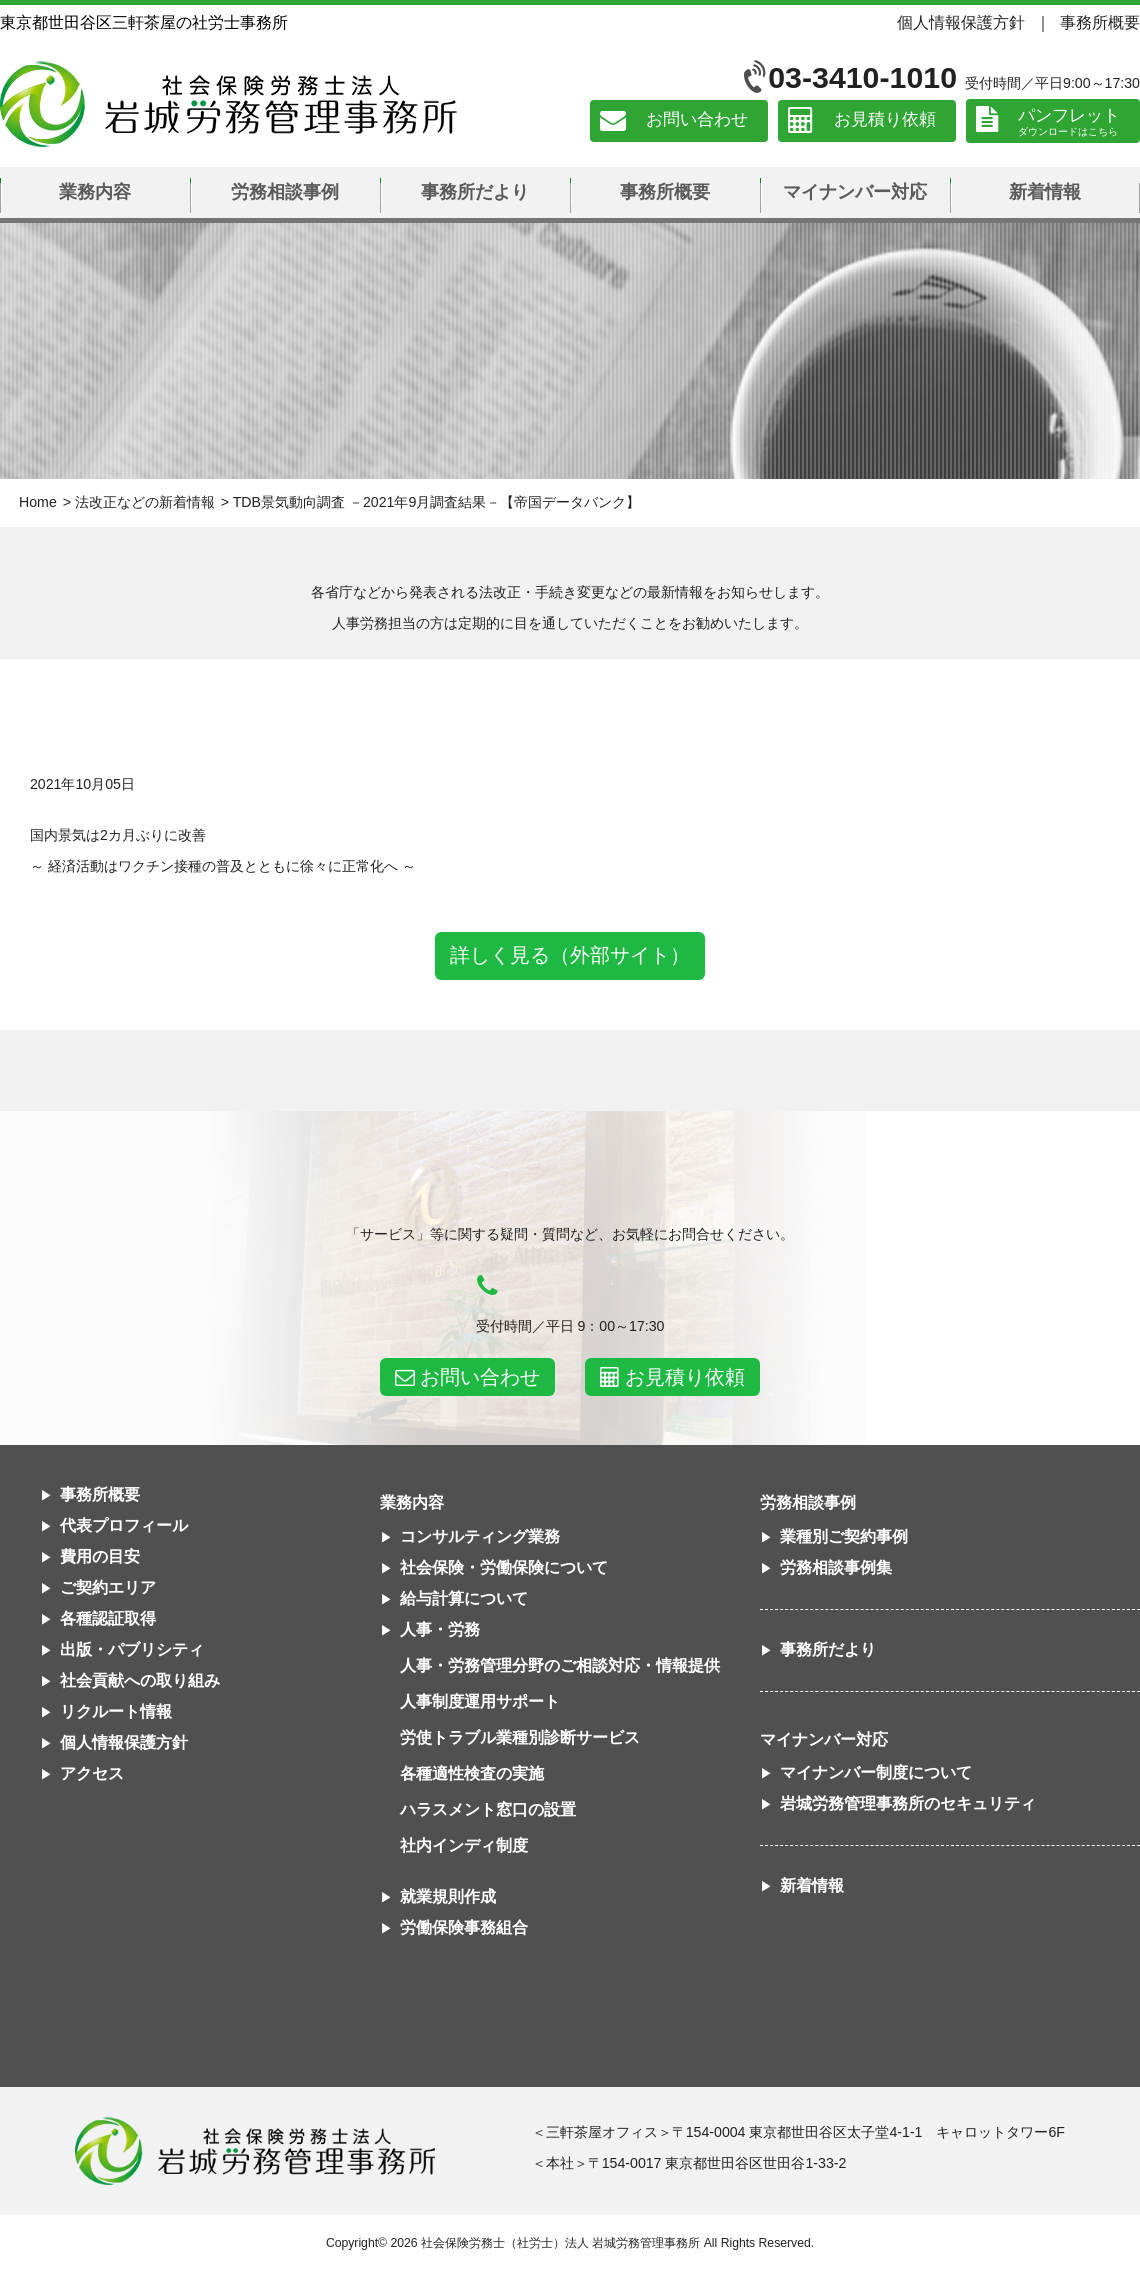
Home (38, 502)
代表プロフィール (124, 1525)
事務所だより (475, 192)
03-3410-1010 (862, 77)
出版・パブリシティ (132, 1649)
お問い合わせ (697, 120)
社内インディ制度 (464, 1845)
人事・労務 (440, 1629)
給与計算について (464, 1598)
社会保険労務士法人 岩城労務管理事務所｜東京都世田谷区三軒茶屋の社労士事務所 (228, 104)
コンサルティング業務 (480, 1536)
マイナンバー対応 (855, 192)
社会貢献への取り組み (140, 1680)
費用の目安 (100, 1556)
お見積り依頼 (885, 120)
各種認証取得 (108, 1618)
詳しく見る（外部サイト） (570, 955)
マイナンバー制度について (876, 1772)
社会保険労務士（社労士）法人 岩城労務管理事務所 (560, 2243)
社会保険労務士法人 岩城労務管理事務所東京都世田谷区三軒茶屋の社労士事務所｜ (255, 2151)
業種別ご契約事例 (844, 1536)
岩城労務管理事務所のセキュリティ (908, 1803)
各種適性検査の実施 (472, 1773)
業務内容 (95, 192)
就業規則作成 (448, 1896)
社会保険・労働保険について (504, 1567)
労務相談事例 (285, 192)
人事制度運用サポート (480, 1701)
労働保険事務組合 (464, 1927)
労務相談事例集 (836, 1567)
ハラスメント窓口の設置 (488, 1809)
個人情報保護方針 (961, 22)
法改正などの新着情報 (145, 502)
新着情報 (1045, 192)
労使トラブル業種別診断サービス (520, 1737)
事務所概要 (1100, 22)
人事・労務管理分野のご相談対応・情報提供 (560, 1665)
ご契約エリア (108, 1587)
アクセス (92, 1773)
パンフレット (1069, 115)
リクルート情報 (116, 1711)
